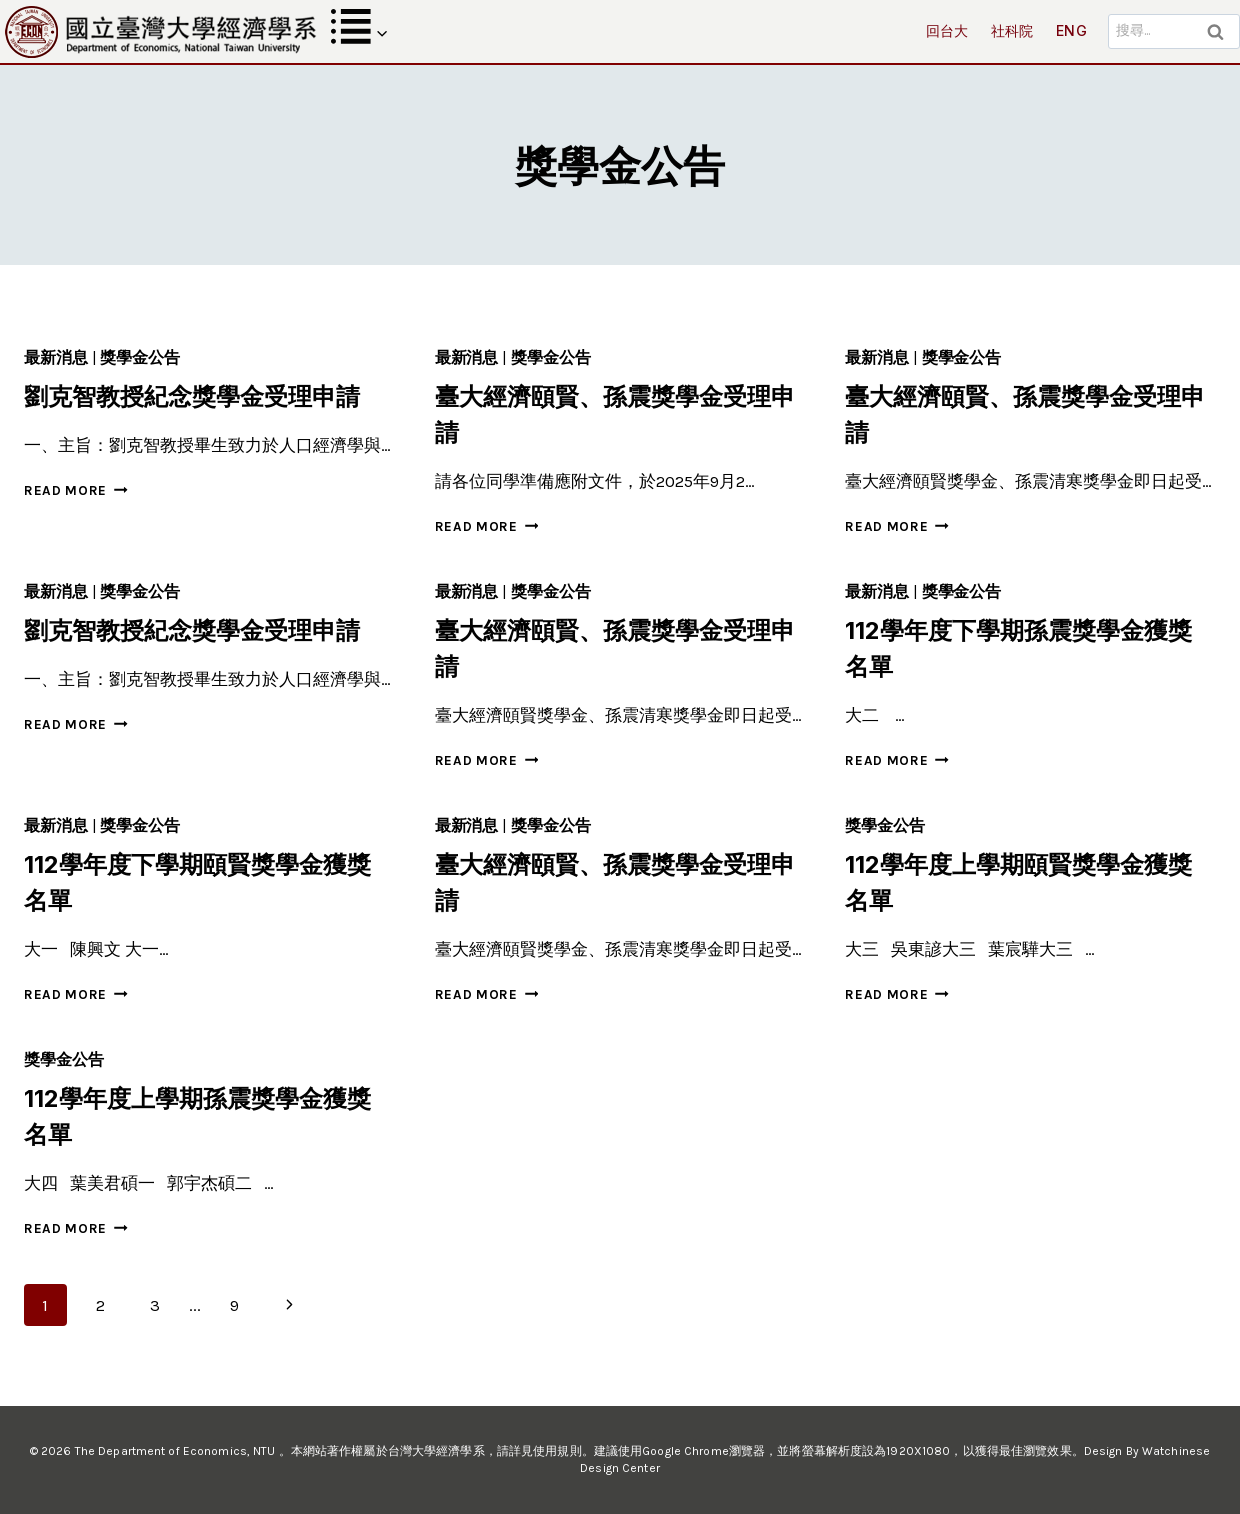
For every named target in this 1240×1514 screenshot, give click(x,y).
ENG (1071, 30)
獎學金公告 (140, 357)
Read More (76, 490)
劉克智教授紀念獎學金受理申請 (192, 396)
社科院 (1012, 30)
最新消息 (56, 357)
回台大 (947, 30)
